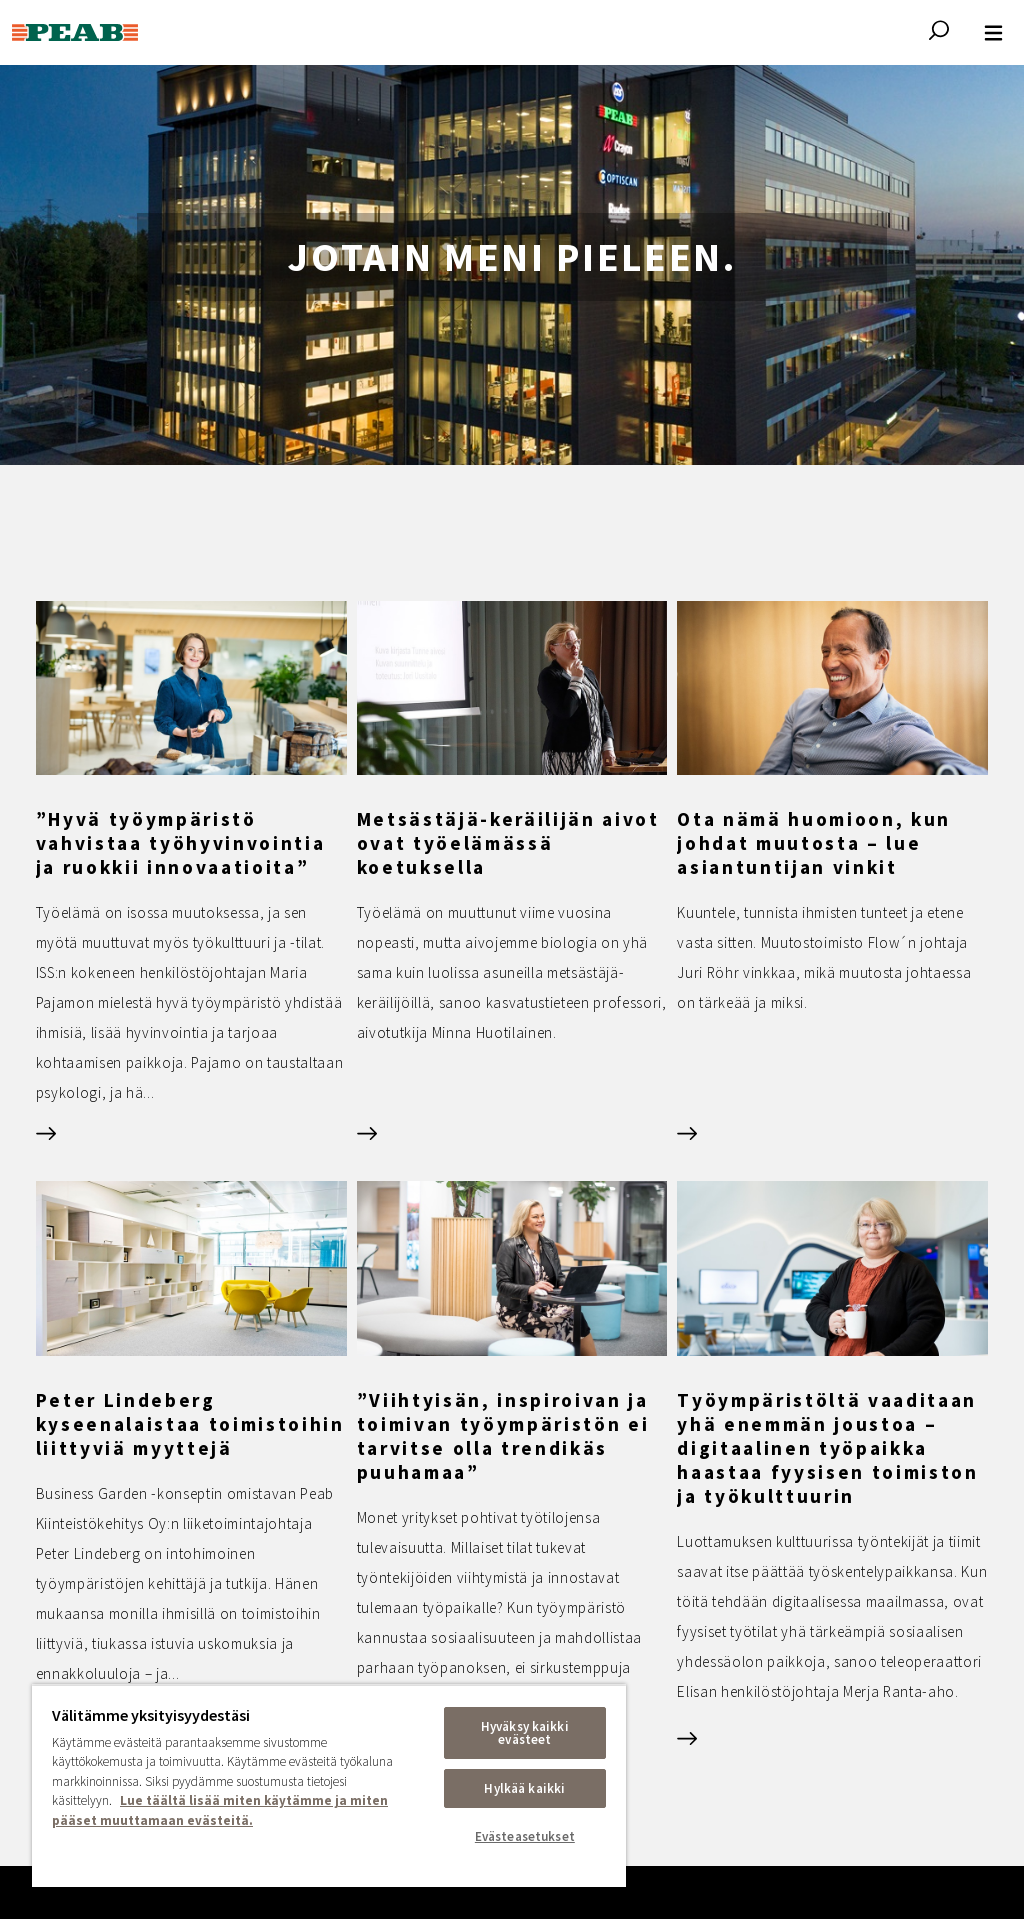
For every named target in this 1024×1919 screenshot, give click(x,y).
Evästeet (799, 1766)
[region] (329, 1785)
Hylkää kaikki (524, 1788)
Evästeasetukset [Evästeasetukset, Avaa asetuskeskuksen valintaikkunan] (525, 1836)
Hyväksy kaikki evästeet (525, 1733)
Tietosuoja (645, 1766)
